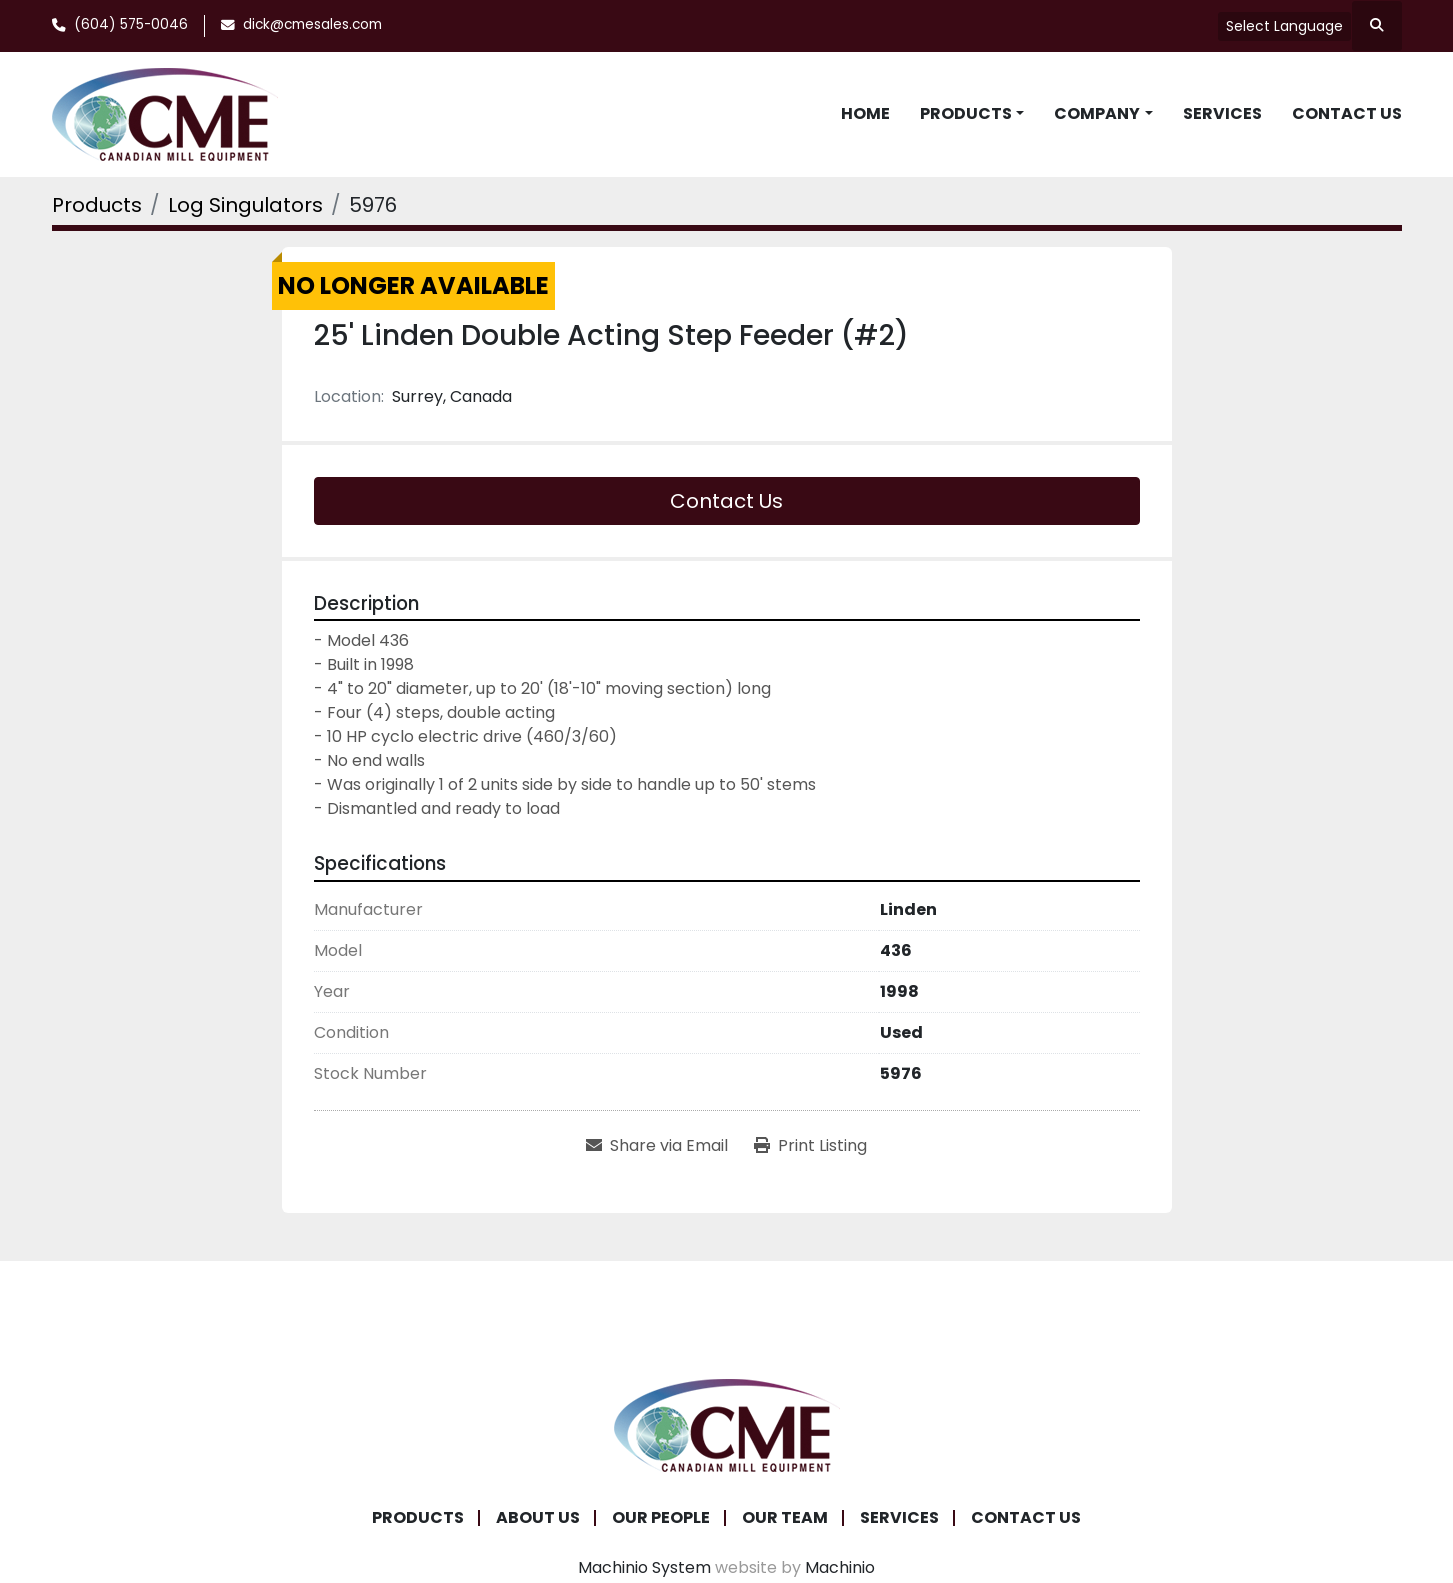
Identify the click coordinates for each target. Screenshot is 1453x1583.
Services (1222, 113)
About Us (538, 1517)
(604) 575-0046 (131, 24)
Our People (661, 1517)
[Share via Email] (657, 1146)
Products (966, 113)
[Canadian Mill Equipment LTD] (727, 1423)
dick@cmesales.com (312, 24)
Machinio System (644, 1567)
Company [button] (1097, 113)
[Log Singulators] (245, 205)
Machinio (840, 1567)
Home (865, 113)
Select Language (1284, 26)
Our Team (785, 1517)
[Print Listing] (810, 1146)
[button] (972, 114)
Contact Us (1347, 113)
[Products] (97, 205)
